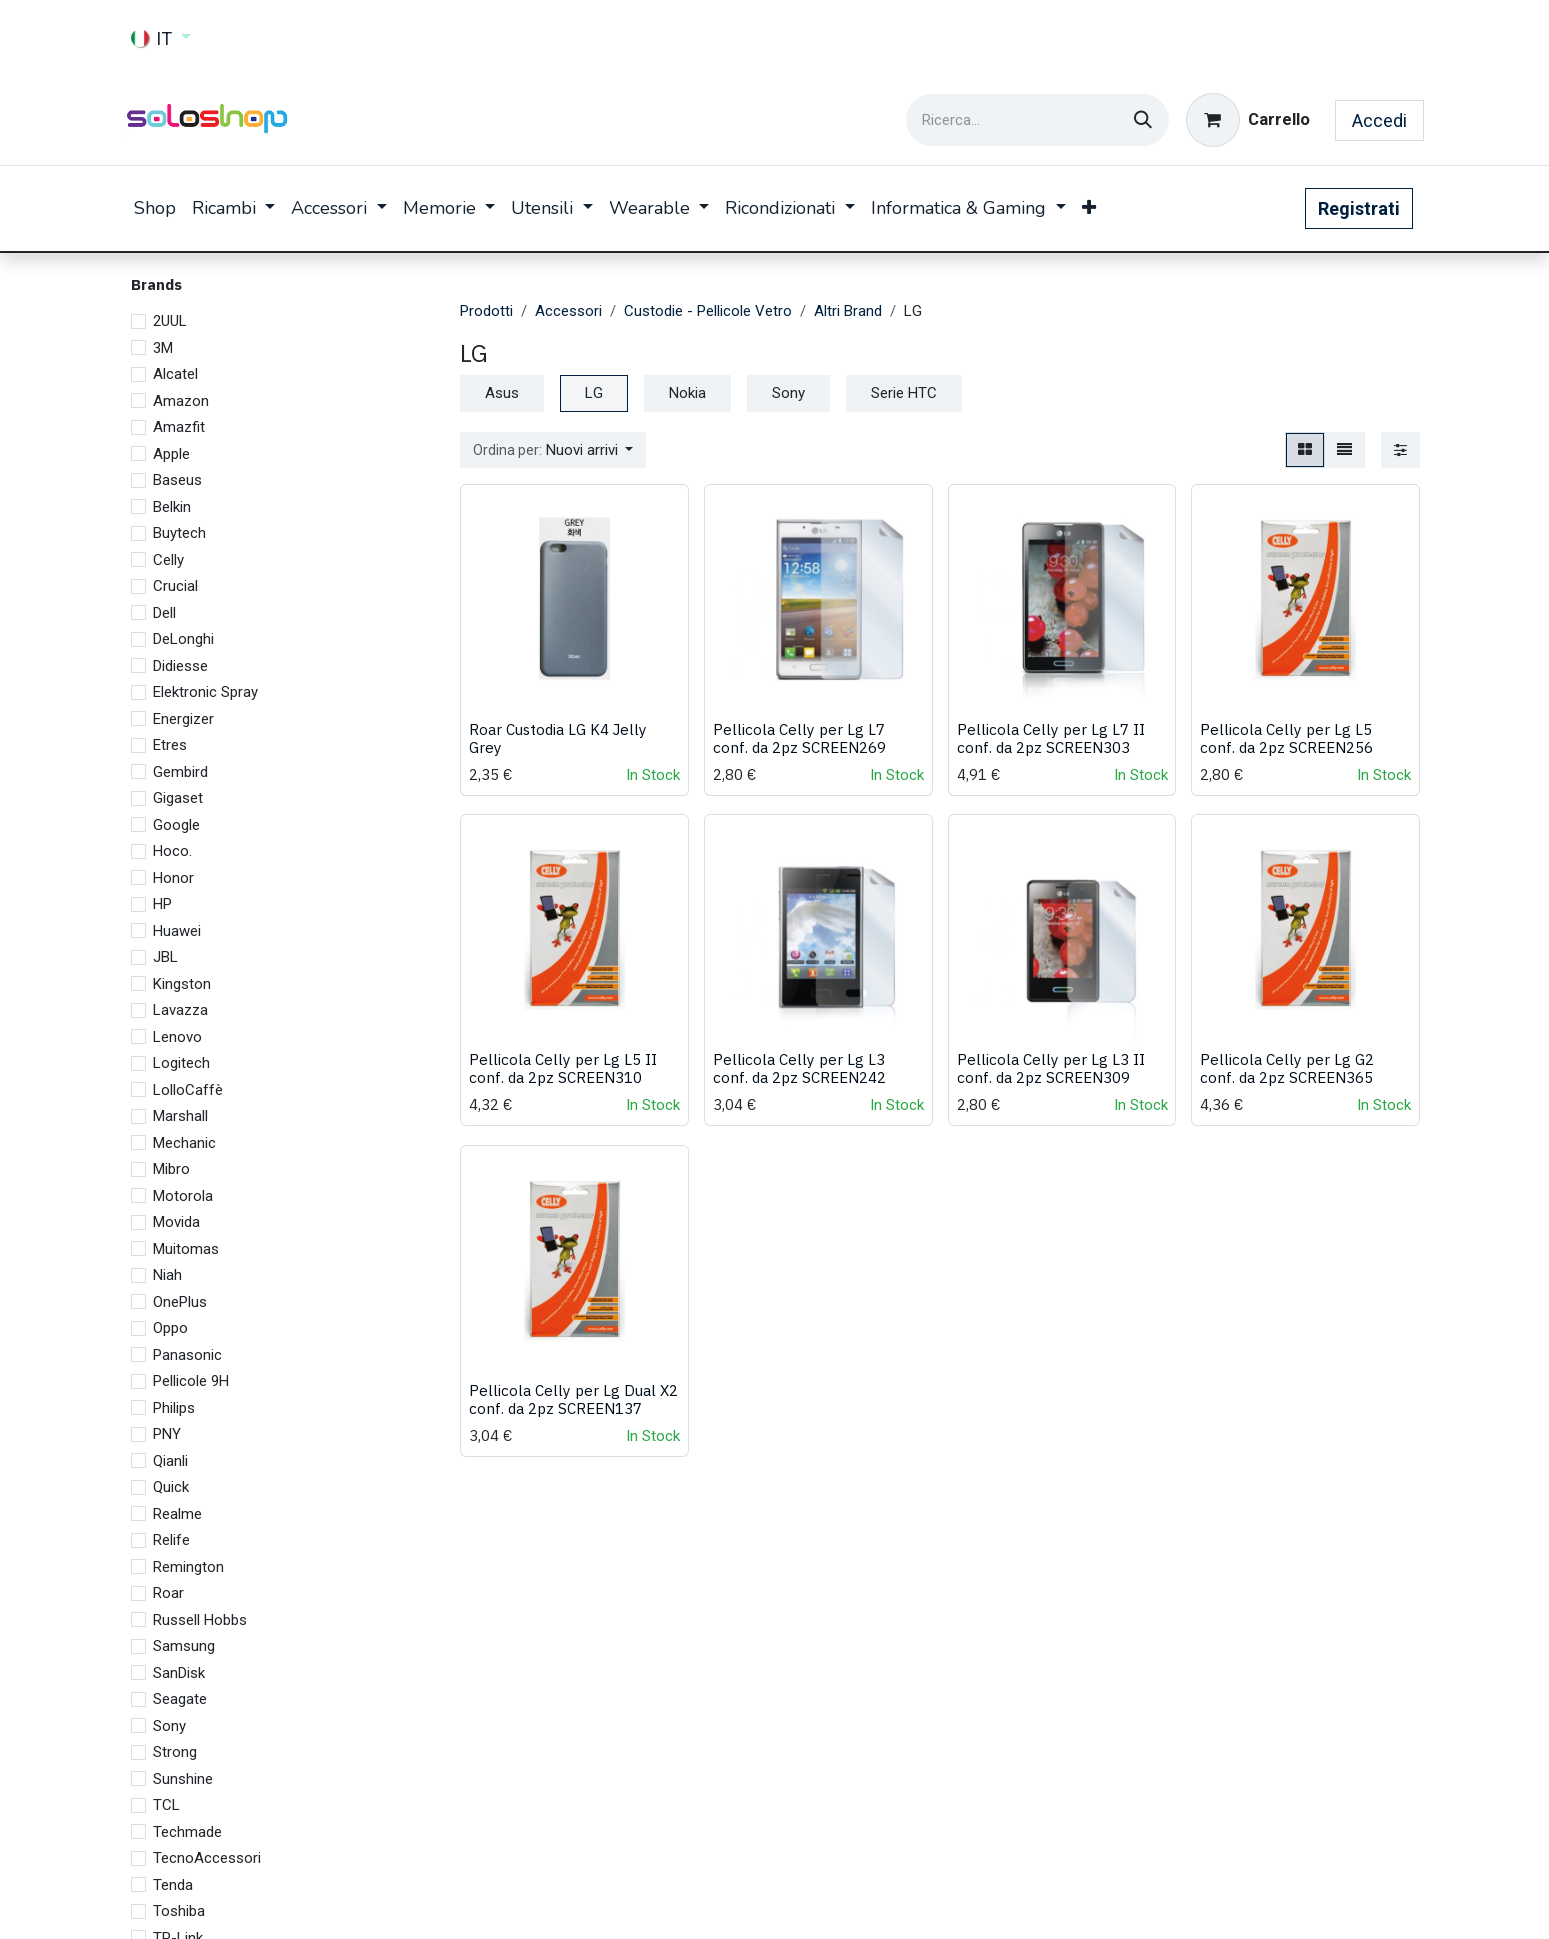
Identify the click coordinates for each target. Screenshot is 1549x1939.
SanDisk (179, 1673)
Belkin (172, 507)
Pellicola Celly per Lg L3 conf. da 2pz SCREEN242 (798, 1069)
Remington (188, 1567)
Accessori (568, 311)
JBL (165, 957)
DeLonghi (183, 639)
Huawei (177, 931)
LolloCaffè (188, 1090)
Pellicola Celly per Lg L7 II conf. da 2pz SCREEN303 (1050, 738)
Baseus (177, 480)
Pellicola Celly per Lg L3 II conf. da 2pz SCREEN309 (1050, 1069)
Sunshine (183, 1779)
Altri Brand (848, 311)
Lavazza (180, 1010)
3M (163, 348)
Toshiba (179, 1911)
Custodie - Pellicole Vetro (708, 311)
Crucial (175, 586)
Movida (176, 1222)
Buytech (179, 533)
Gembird (180, 772)
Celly (168, 560)
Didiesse (180, 666)
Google (176, 825)
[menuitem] (155, 208)
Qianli (170, 1461)
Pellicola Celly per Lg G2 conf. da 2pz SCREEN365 (1287, 1069)
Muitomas (186, 1249)
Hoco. (172, 851)
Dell (164, 613)
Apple (171, 454)
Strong (175, 1752)
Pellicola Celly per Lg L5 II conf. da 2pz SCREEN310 (563, 1069)
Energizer (183, 719)
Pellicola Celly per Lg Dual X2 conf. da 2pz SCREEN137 (573, 1399)
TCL (166, 1805)
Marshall (180, 1116)
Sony (169, 1726)
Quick (171, 1487)
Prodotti (486, 311)
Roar (168, 1593)
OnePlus (180, 1302)
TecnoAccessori (207, 1858)
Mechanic (184, 1143)
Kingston (182, 984)
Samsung (184, 1646)
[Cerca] (1143, 120)
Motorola (183, 1196)
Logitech (181, 1063)
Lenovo (177, 1037)
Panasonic (187, 1355)
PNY (167, 1434)
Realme (177, 1514)
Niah (167, 1275)
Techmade (187, 1832)
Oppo (170, 1328)
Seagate (180, 1699)
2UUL (170, 321)
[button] (553, 450)
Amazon (181, 401)
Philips (174, 1408)
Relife (171, 1540)
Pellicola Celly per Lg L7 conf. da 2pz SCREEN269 (798, 738)
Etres (170, 745)
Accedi (1379, 120)
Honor (173, 878)
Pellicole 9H (191, 1381)
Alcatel (175, 374)
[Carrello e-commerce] (1248, 120)
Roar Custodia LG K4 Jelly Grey (558, 738)
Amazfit (179, 427)
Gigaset (178, 798)
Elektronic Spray (205, 692)
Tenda (173, 1885)
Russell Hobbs (200, 1620)
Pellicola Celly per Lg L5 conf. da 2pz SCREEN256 (1286, 738)
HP (162, 904)
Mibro (171, 1169)
